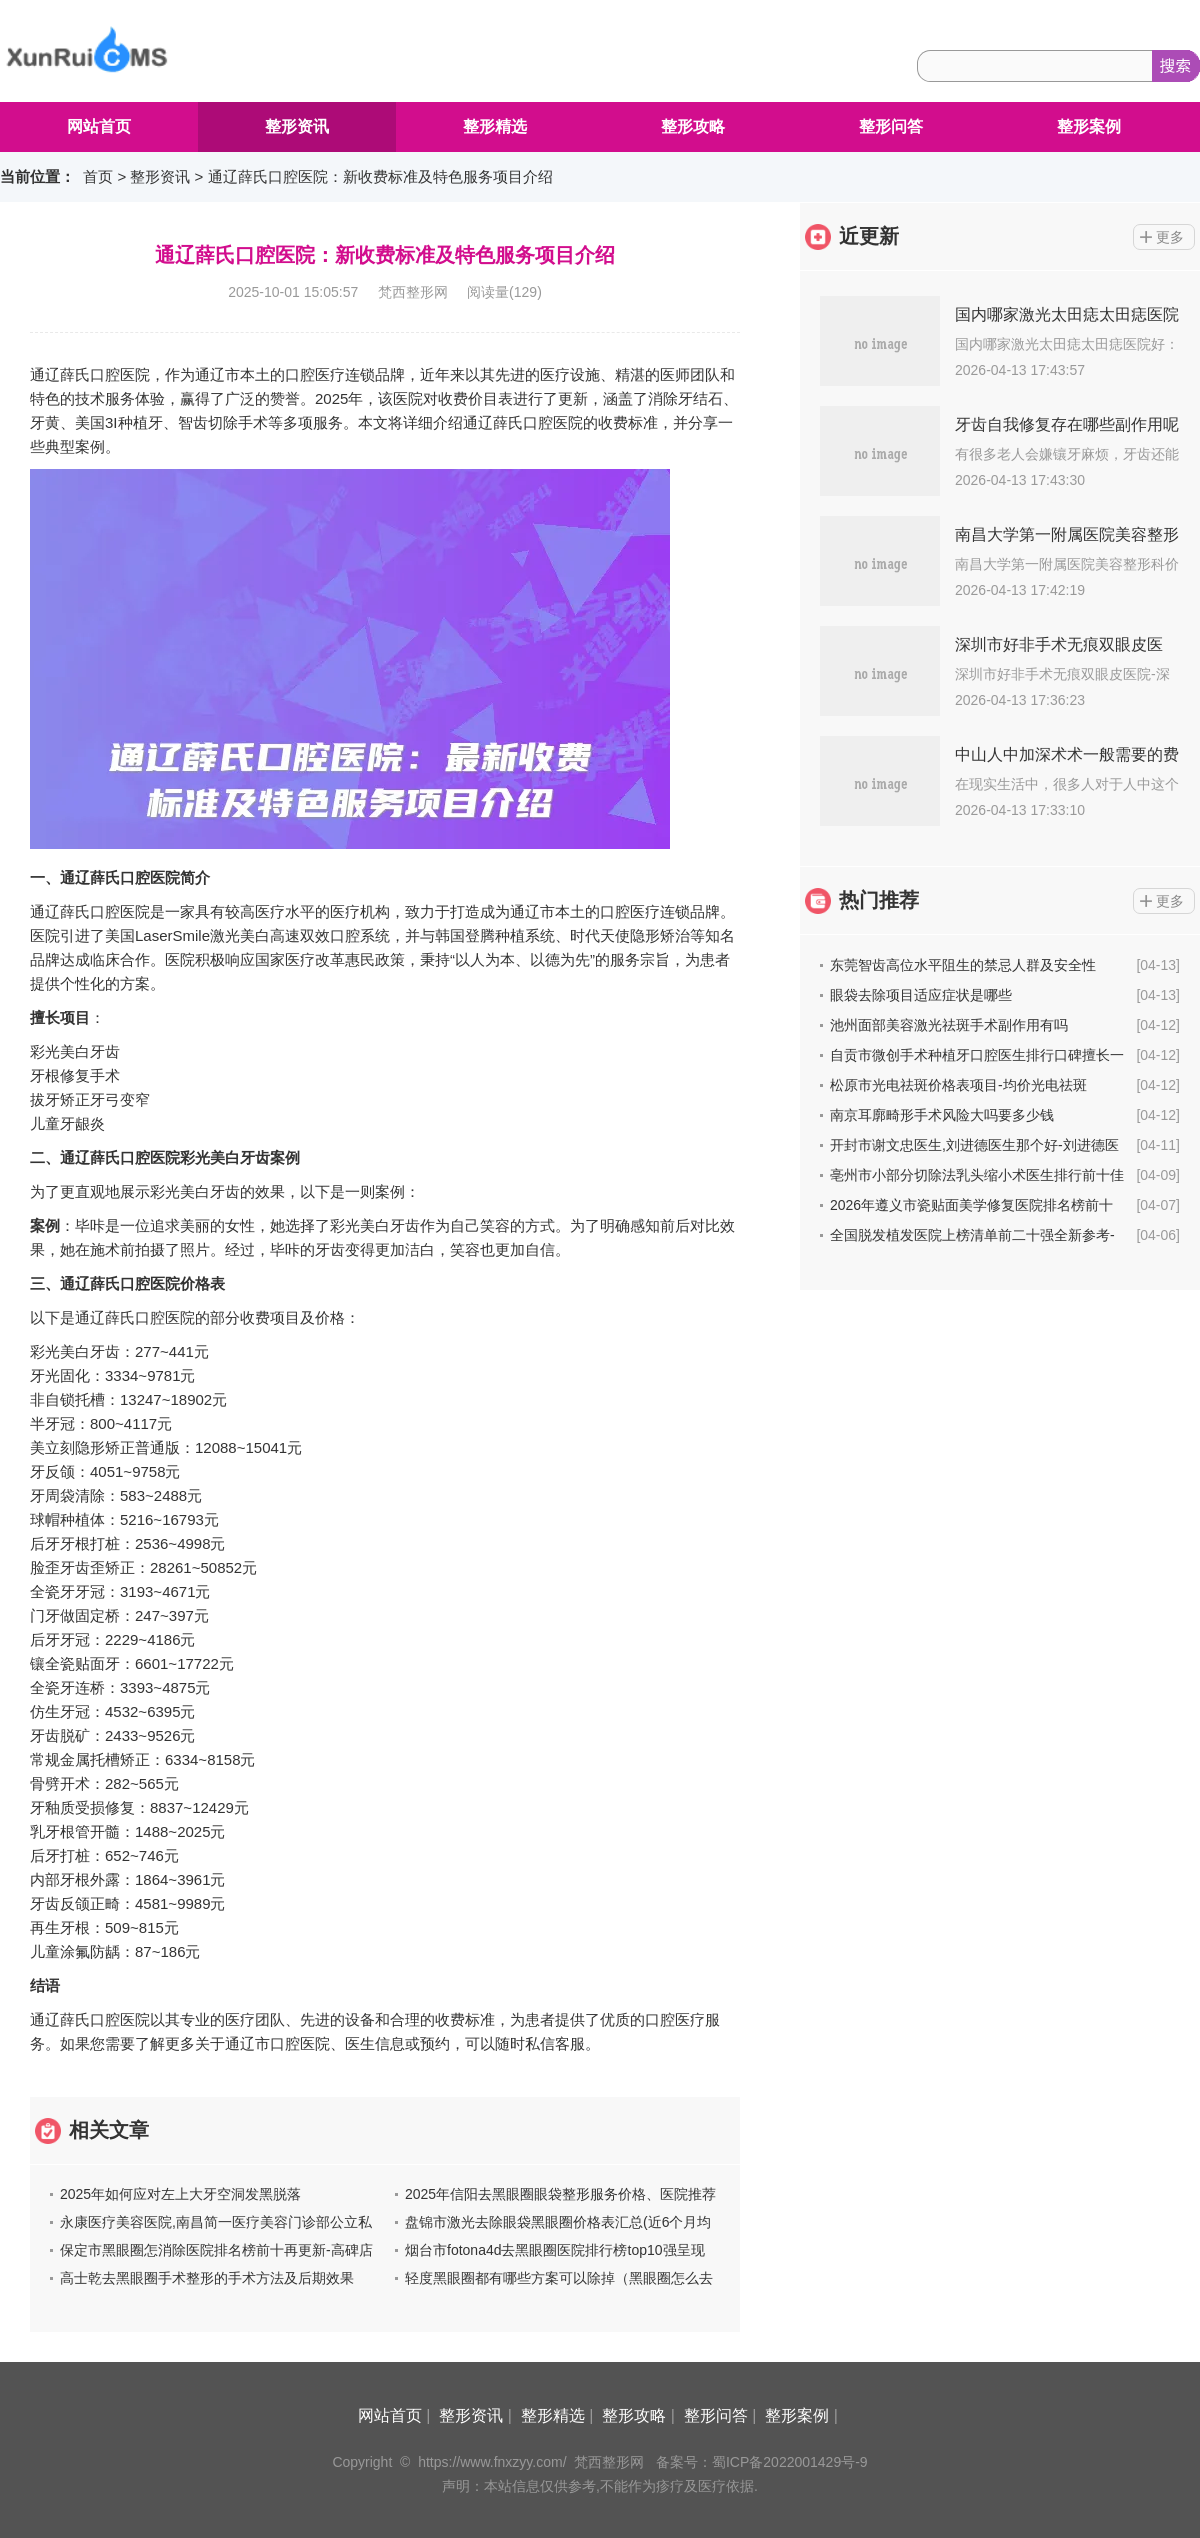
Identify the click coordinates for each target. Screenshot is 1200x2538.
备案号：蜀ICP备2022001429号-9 (762, 2462)
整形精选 (495, 126)
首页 (98, 176)
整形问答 (891, 126)
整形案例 (1089, 126)
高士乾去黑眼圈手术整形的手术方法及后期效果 (207, 2278)
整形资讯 (297, 126)
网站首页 (99, 126)
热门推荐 (879, 900)
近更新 (869, 236)
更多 (1170, 237)
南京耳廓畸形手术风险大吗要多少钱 (942, 1115)
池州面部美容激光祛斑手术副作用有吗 (949, 1025)
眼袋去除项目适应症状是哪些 (921, 995)
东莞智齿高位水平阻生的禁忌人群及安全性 (963, 965)
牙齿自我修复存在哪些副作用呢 (1067, 424)
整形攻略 (693, 126)
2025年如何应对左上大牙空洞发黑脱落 (180, 2194)
